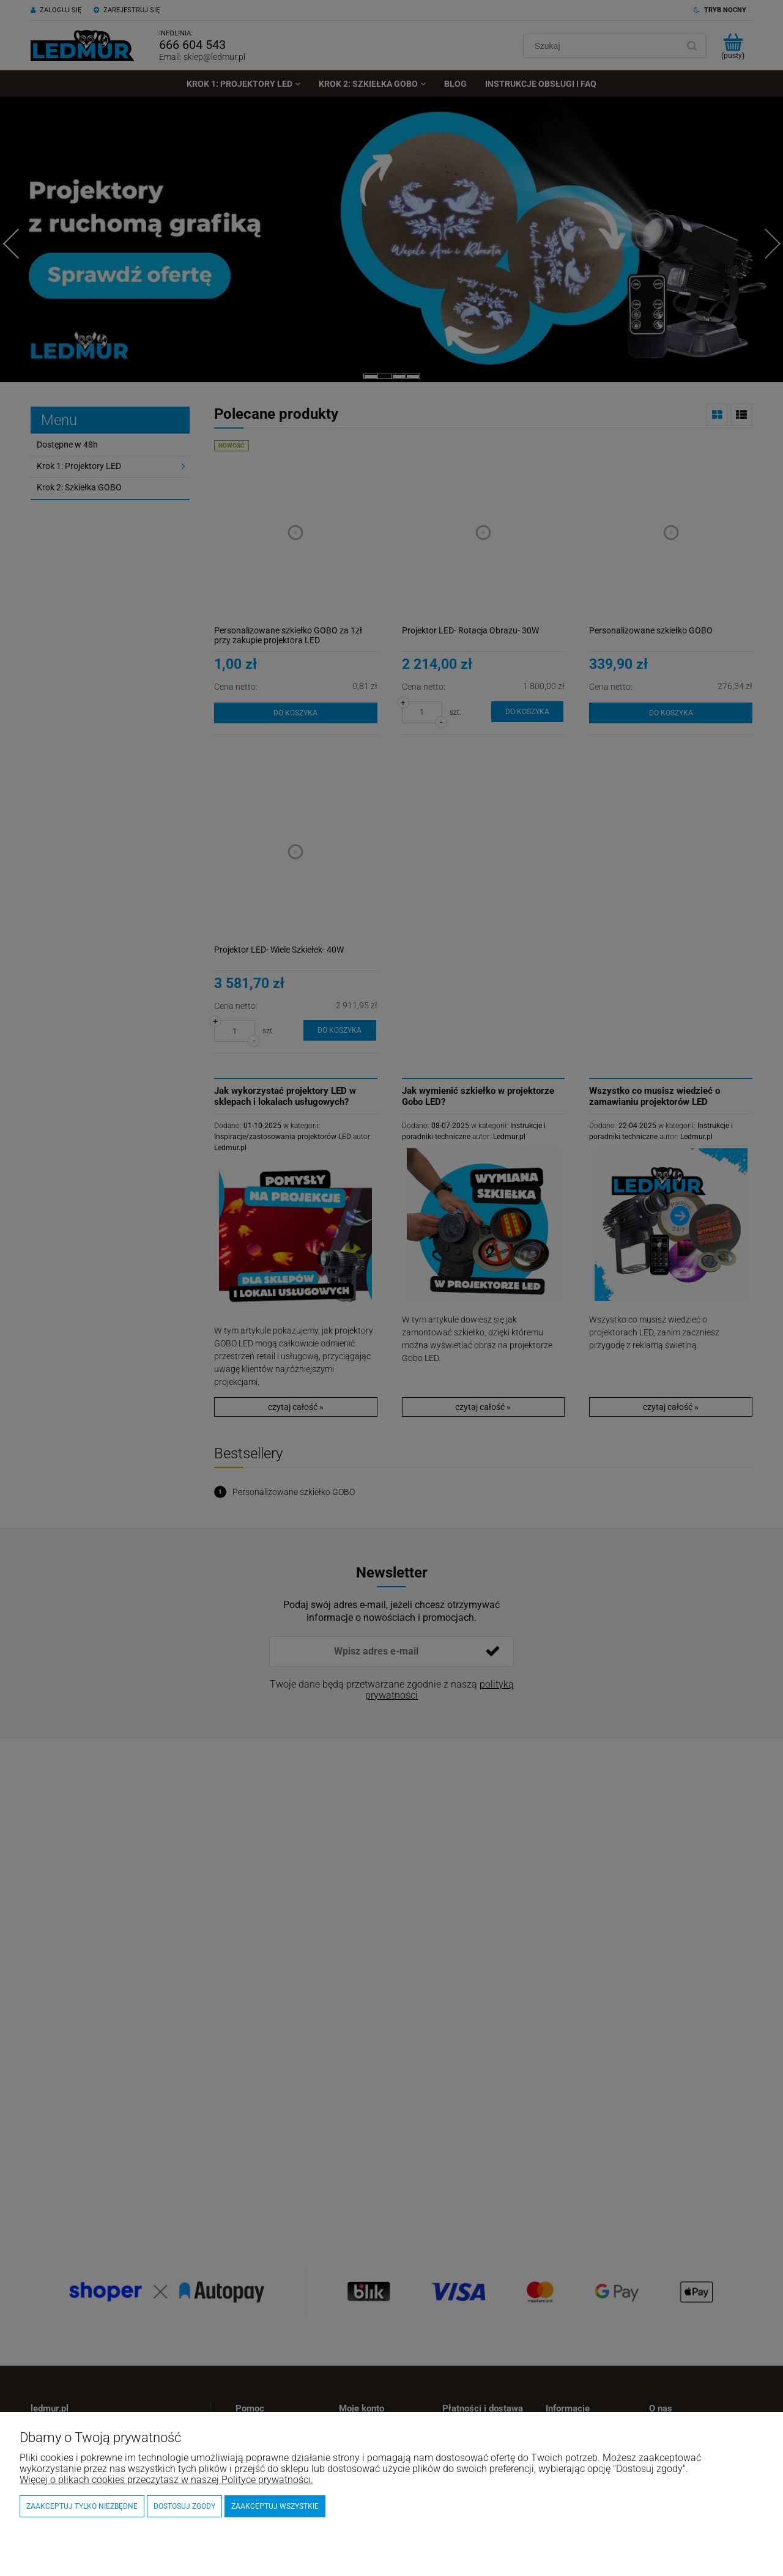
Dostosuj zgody (184, 2506)
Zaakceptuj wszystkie (275, 2506)
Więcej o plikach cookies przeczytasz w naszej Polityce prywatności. (166, 2480)
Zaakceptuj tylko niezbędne (82, 2506)
